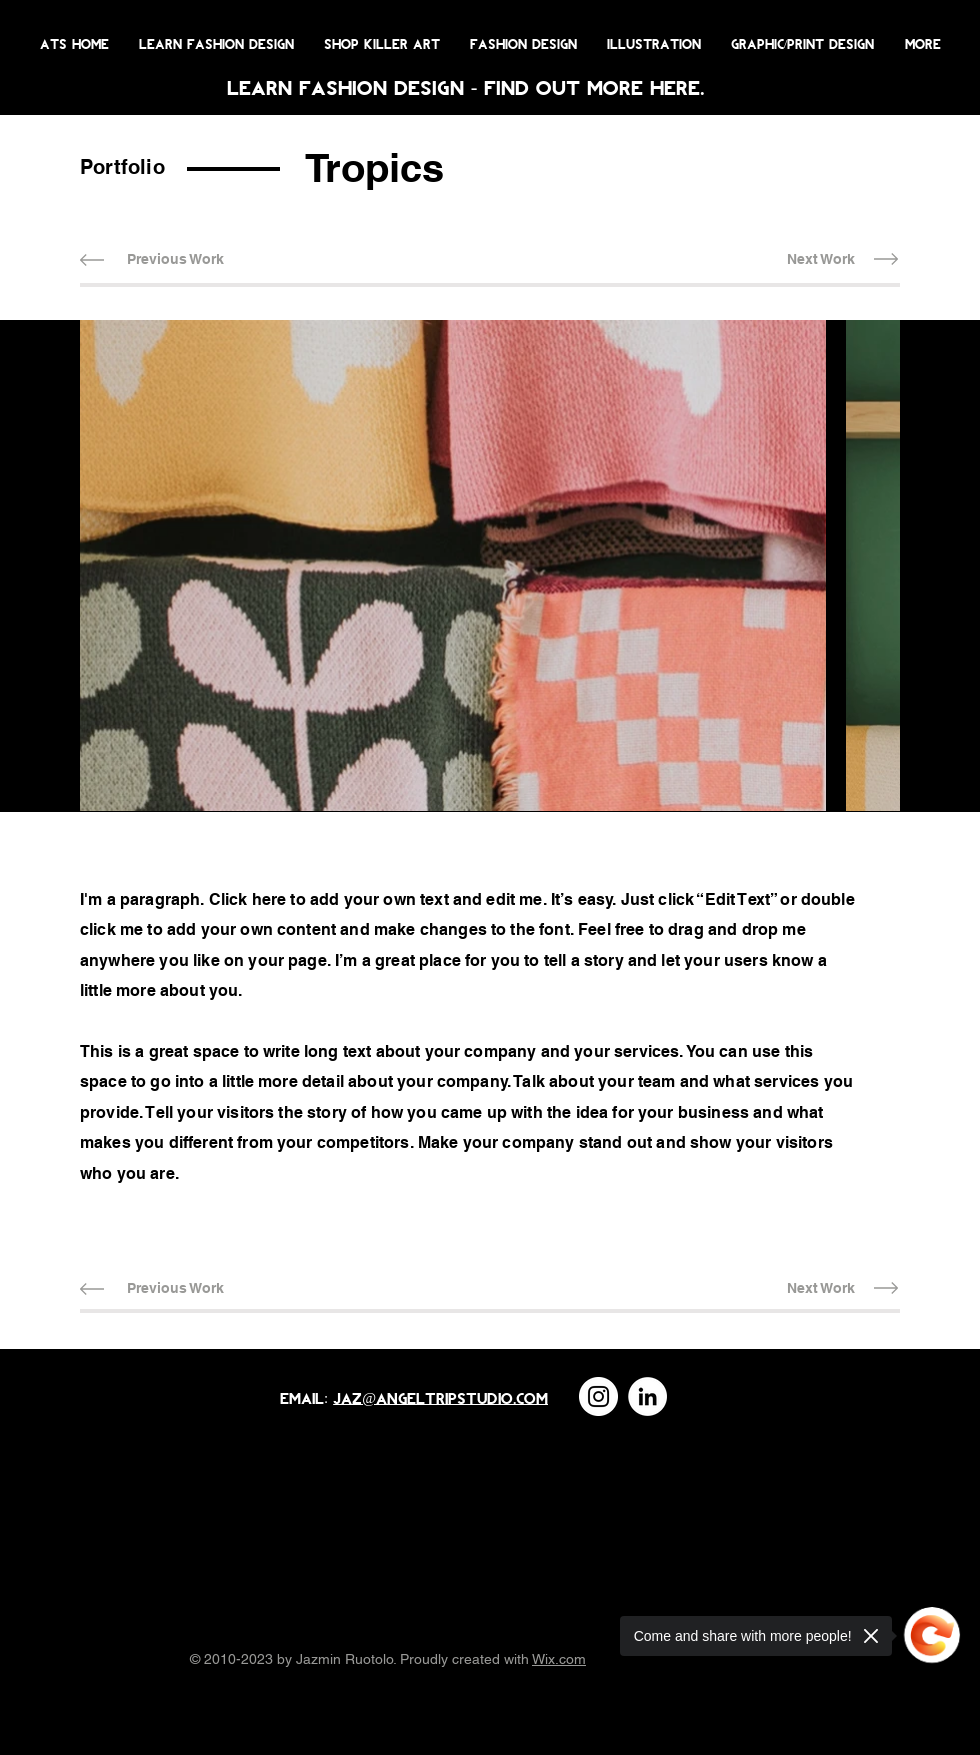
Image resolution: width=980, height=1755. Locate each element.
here (675, 86)
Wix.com (559, 1659)
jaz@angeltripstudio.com (440, 1397)
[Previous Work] (175, 259)
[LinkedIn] (647, 1396)
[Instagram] (598, 1396)
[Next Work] (820, 259)
